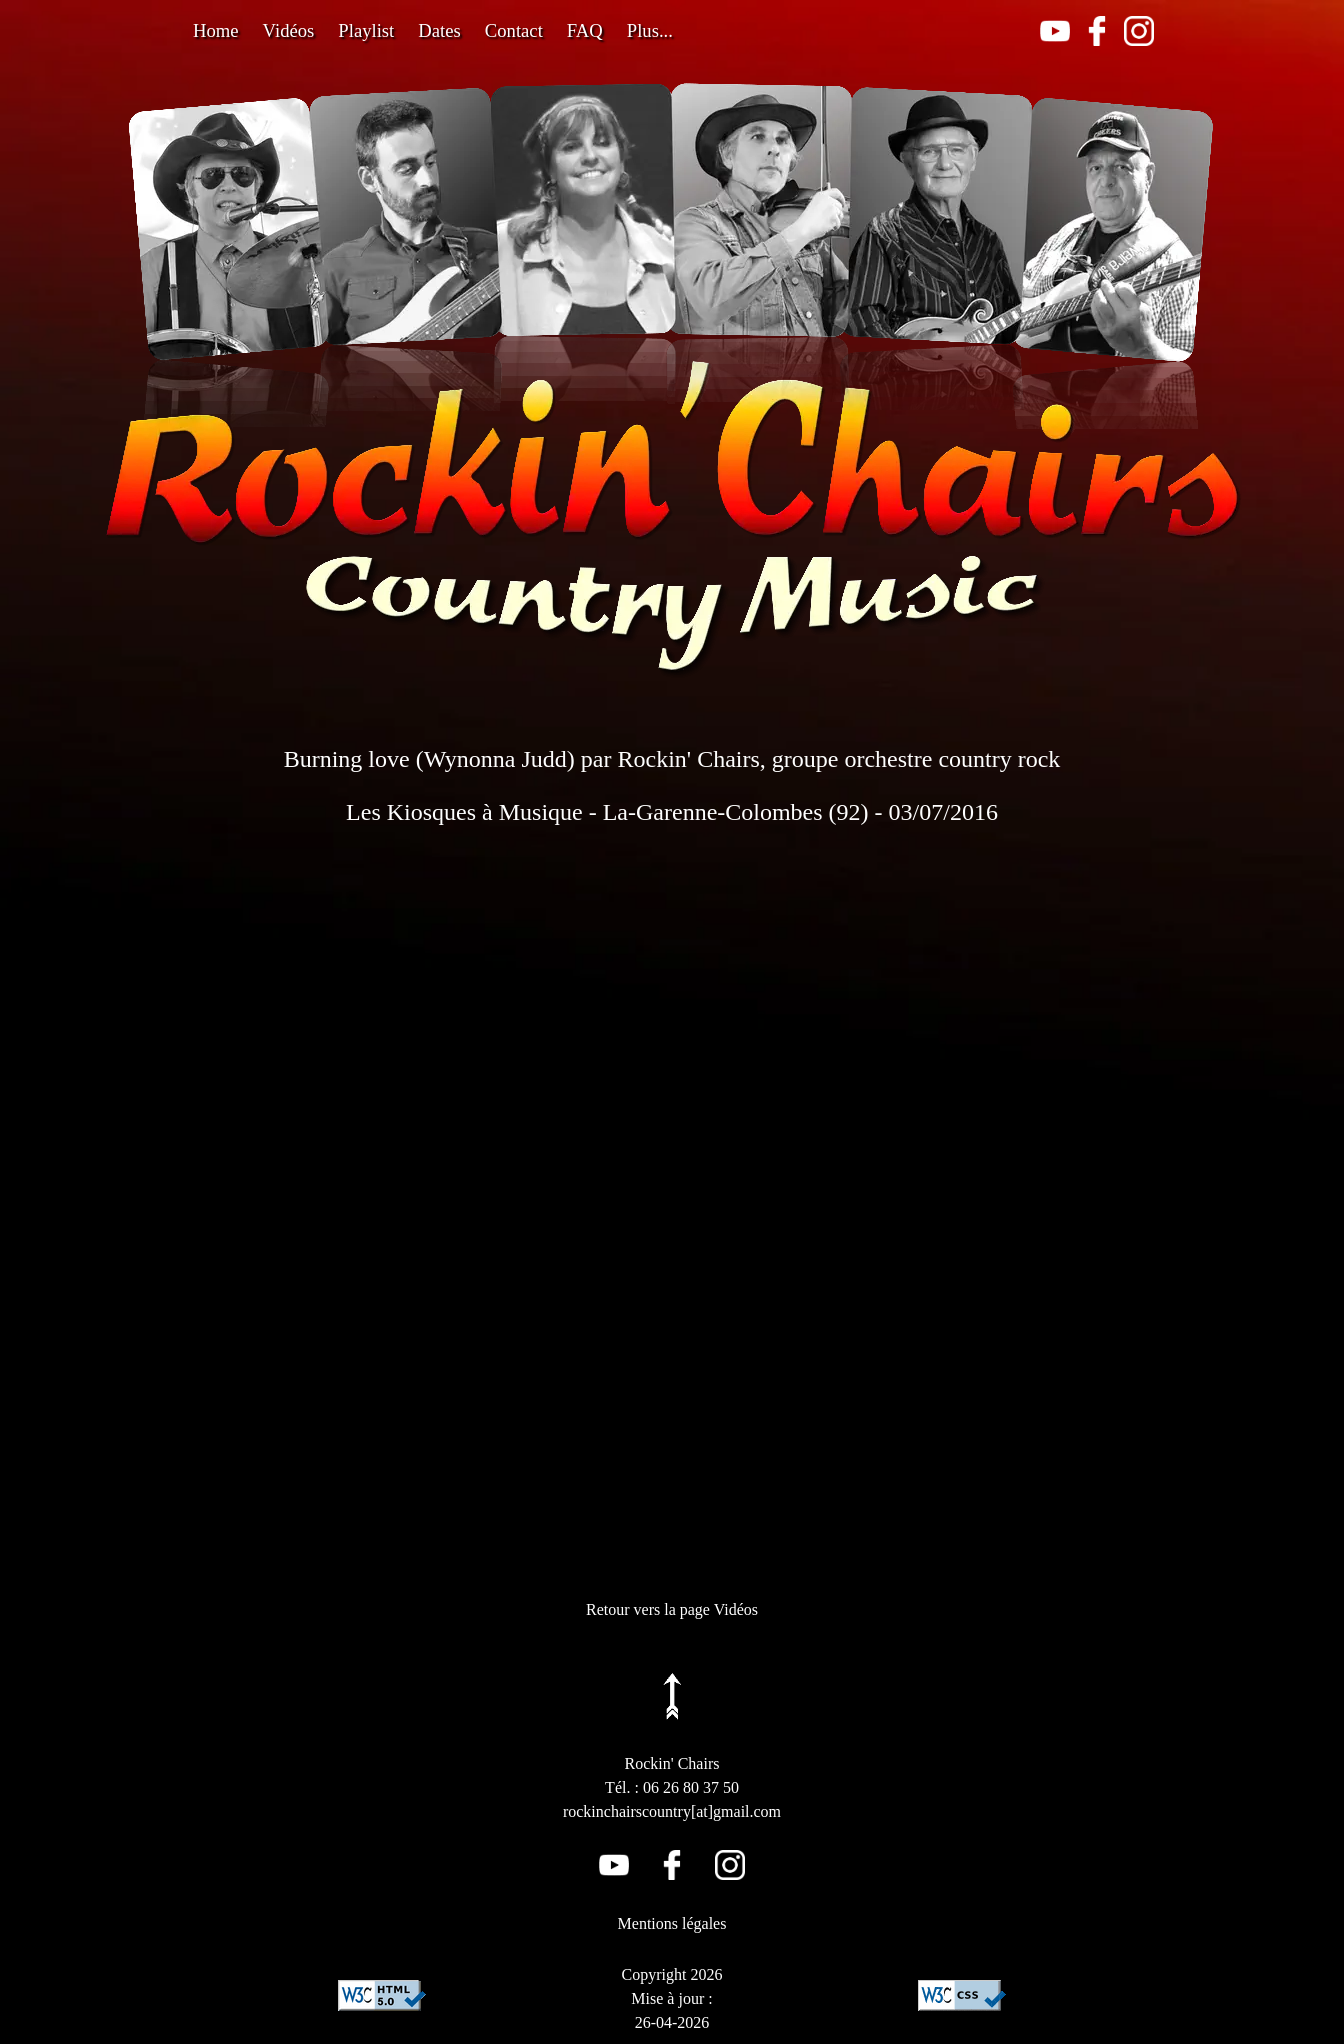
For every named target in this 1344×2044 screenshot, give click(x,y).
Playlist (366, 30)
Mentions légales (672, 1923)
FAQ (585, 30)
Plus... (650, 30)
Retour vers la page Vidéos (672, 1609)
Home (216, 30)
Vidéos (289, 30)
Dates (439, 30)
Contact (514, 30)
